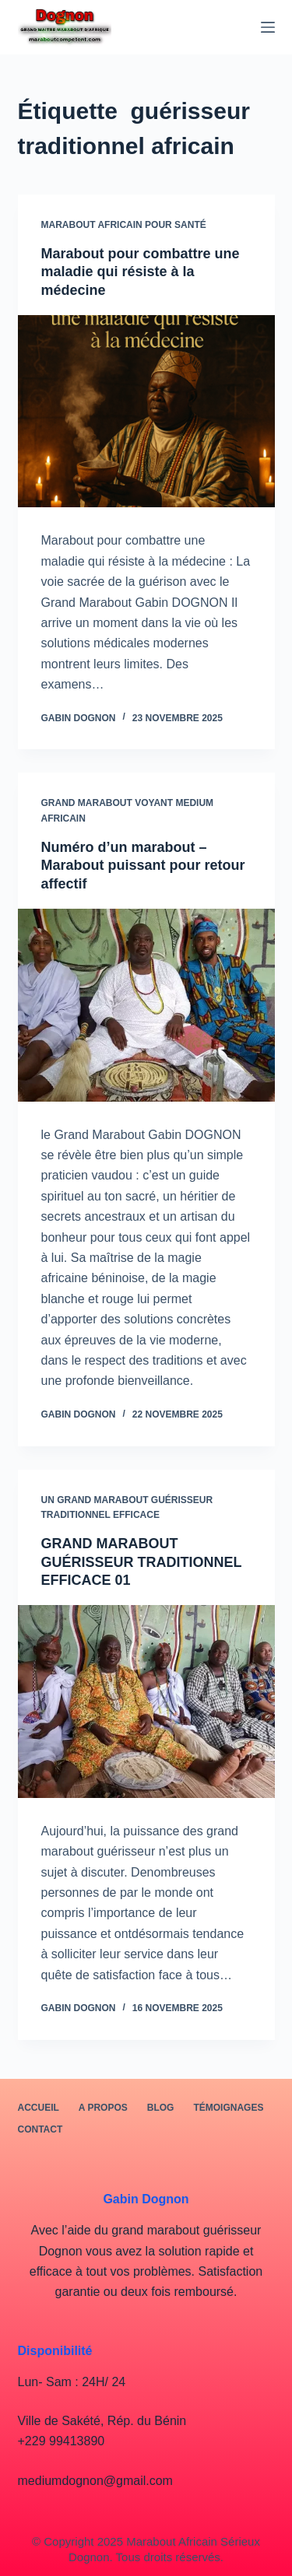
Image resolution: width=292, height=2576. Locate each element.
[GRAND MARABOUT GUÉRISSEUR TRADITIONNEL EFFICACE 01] (146, 1701)
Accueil (38, 2107)
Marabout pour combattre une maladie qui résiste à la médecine (140, 272)
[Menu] (268, 27)
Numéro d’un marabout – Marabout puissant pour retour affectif (143, 865)
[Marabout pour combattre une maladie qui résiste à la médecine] (146, 411)
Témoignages (228, 2107)
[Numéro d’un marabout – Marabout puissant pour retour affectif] (146, 1005)
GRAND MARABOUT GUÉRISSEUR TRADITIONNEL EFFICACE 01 (141, 1562)
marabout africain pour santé (123, 224)
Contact (40, 2129)
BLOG (160, 2107)
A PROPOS (103, 2107)
